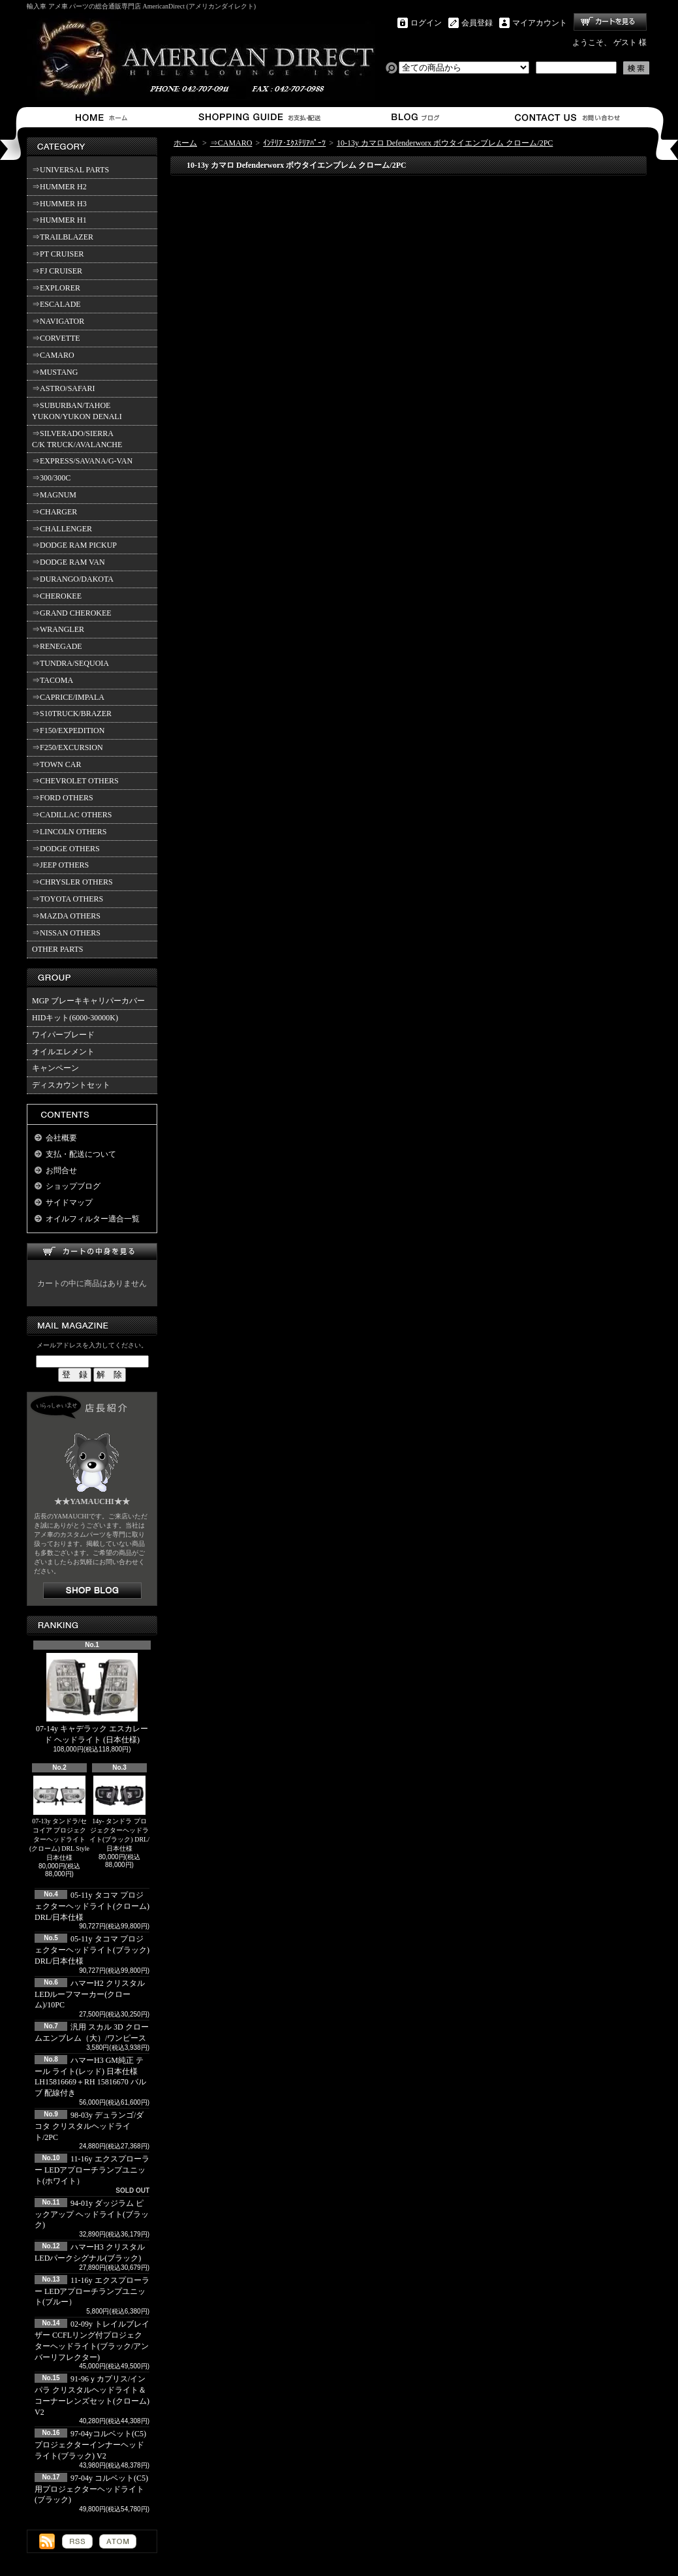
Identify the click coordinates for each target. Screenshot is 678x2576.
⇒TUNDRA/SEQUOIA (70, 663)
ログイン (426, 22)
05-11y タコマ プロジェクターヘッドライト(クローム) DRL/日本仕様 (92, 1906)
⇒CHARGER (54, 511)
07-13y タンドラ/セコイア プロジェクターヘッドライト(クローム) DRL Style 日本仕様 (59, 1818)
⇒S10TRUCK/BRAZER (72, 713)
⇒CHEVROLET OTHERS (75, 780)
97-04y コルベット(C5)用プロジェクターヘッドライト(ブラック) (91, 2489)
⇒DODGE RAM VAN (68, 562)
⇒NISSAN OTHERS (66, 932)
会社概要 (61, 1137)
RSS (77, 2541)
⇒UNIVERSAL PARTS (70, 169)
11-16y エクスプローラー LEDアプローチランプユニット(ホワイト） (92, 2170)
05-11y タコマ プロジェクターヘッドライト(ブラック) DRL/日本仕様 (92, 1950)
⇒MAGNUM (54, 494)
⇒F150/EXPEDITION (68, 730)
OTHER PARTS (58, 949)
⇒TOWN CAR (56, 764)
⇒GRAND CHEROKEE (72, 613)
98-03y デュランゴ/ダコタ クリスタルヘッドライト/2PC (89, 2126)
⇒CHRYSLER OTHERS (72, 882)
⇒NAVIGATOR (58, 321)
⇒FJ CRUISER (57, 270)
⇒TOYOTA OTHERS (67, 898)
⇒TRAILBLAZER (62, 237)
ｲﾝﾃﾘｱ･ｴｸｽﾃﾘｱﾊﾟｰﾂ (294, 143)
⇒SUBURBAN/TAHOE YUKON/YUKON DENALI (79, 411)
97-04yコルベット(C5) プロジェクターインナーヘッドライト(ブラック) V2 (90, 2444)
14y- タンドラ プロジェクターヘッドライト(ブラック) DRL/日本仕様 (119, 1814)
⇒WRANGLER (58, 629)
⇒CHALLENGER (62, 528)
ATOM (117, 2541)
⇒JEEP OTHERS (60, 865)
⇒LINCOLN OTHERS (69, 831)
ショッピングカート (610, 22)
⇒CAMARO (53, 355)
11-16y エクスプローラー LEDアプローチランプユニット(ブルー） (92, 2291)
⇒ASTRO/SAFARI (63, 388)
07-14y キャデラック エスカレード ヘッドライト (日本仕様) (92, 1698)
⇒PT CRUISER (58, 254)
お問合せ (568, 117)
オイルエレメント (63, 1051)
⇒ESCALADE (56, 304)
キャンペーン (55, 1068)
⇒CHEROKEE (57, 596)
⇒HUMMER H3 (59, 203)
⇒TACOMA (52, 680)
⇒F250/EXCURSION (67, 747)
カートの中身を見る (92, 1252)
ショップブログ (413, 117)
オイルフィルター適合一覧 (93, 1218)
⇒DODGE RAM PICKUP (74, 545)
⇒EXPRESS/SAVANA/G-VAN (82, 460)
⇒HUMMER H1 (59, 220)
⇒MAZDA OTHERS (66, 915)
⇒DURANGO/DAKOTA (73, 579)
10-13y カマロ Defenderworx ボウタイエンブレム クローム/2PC (445, 143)
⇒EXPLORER (56, 287)
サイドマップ (69, 1202)
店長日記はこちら (92, 1590)
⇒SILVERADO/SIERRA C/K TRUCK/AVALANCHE (77, 439)
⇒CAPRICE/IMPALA (68, 697)
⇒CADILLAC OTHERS (72, 814)
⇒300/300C (51, 477)
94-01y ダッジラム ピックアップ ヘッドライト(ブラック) (92, 2214)
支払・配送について (258, 117)
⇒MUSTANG (55, 372)
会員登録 (477, 22)
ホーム (104, 117)
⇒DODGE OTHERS (66, 848)
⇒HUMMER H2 (59, 186)
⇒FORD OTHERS (62, 797)
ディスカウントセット (71, 1085)
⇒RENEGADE (57, 646)
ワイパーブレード (63, 1034)
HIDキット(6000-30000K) (75, 1017)
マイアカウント (539, 22)
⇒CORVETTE (56, 338)
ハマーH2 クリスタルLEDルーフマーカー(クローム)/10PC (90, 1994)
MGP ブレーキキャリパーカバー (88, 1000)
